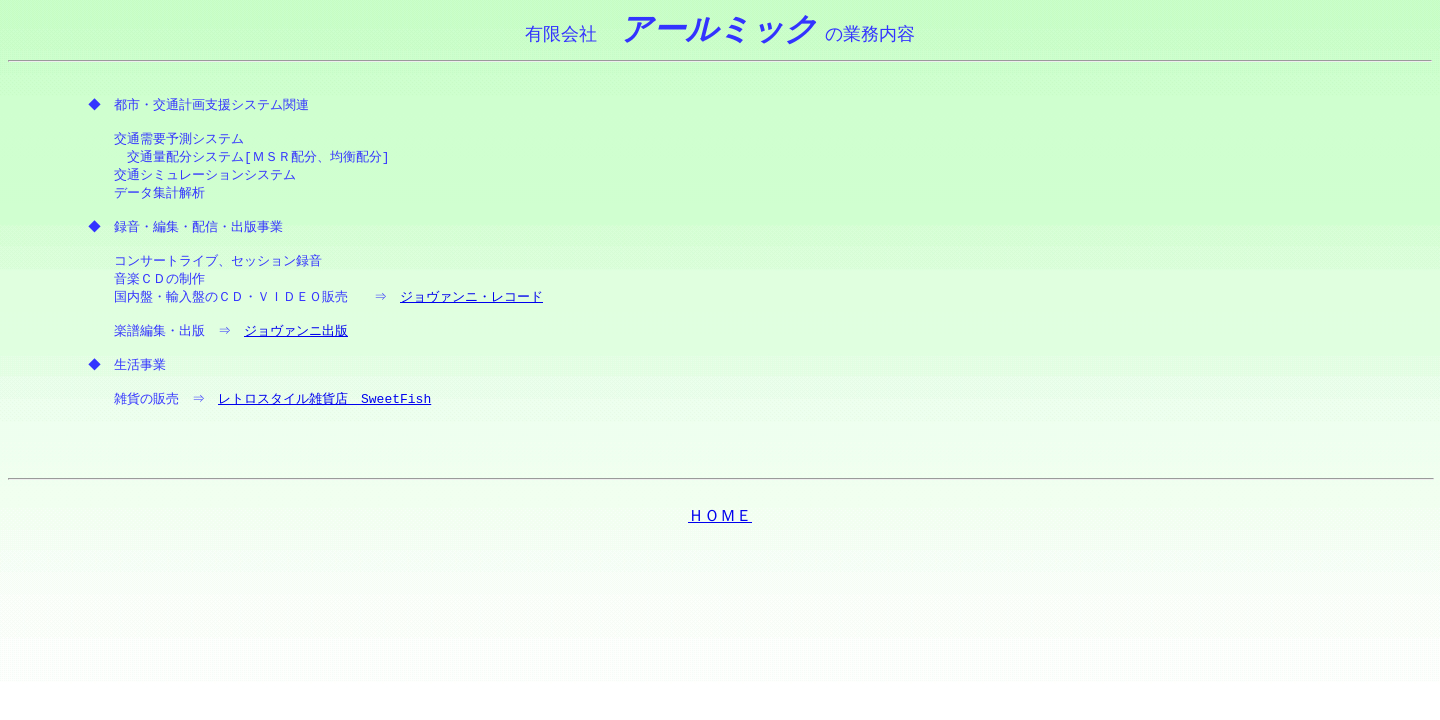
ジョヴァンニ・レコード (474, 305)
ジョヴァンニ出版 (299, 340)
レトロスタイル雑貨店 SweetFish (327, 410)
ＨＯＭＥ (720, 527)
